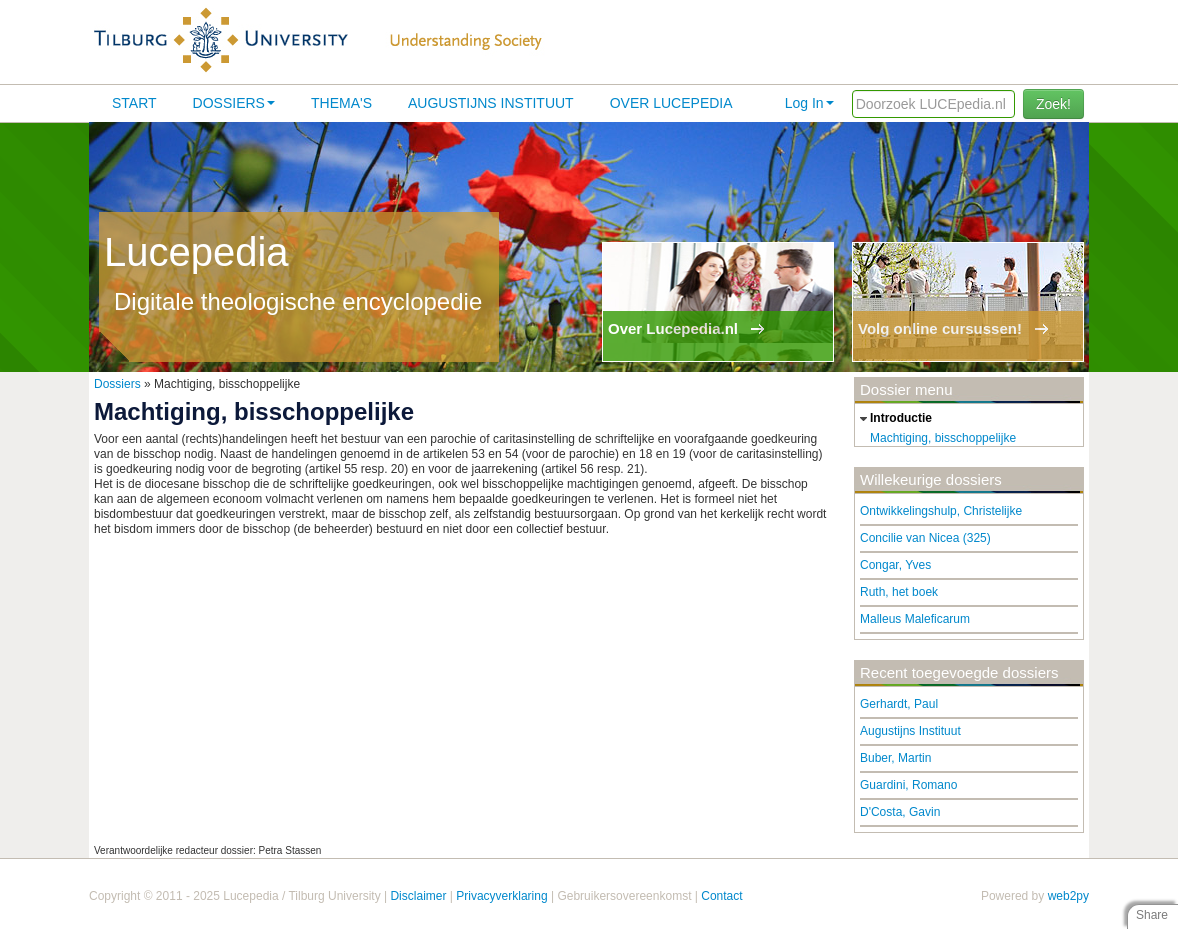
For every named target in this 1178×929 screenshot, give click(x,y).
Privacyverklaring (501, 896)
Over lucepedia (671, 103)
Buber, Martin (895, 758)
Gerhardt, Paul (899, 704)
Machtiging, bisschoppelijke (943, 438)
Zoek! (1053, 104)
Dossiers (234, 103)
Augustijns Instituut (491, 103)
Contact (721, 896)
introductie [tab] (893, 419)
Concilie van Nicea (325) (925, 538)
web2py (1068, 896)
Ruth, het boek (899, 592)
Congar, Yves (895, 565)
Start (134, 103)
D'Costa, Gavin (900, 812)
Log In (809, 103)
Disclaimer (418, 896)
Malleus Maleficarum (915, 619)
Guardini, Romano (908, 785)
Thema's (341, 103)
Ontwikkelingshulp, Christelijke (941, 511)
